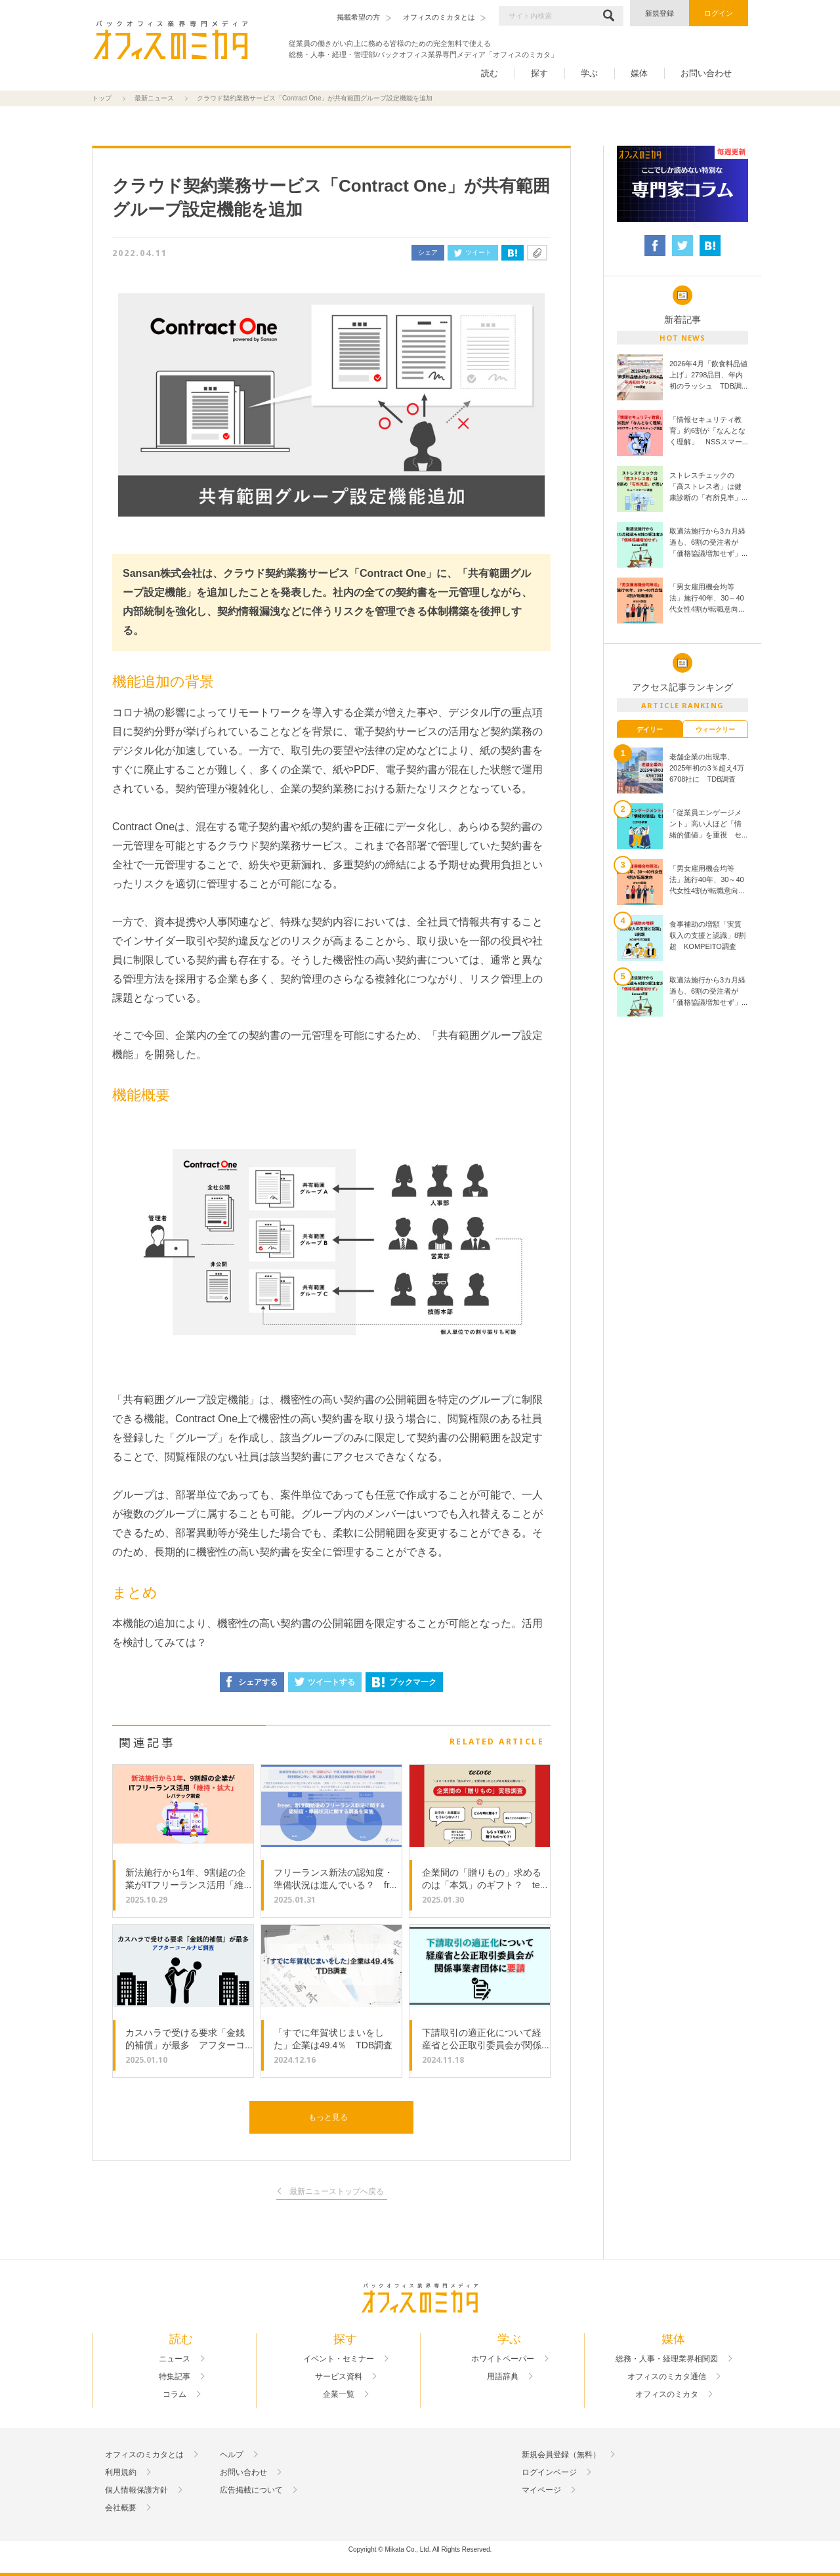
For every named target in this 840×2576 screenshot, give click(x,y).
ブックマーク (404, 1682)
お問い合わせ (706, 73)
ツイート (473, 252)
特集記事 (174, 2376)
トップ (102, 98)
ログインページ (549, 2472)
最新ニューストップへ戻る (336, 2191)
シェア (428, 252)
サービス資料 (338, 2376)
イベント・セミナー (338, 2359)
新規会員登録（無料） (561, 2455)
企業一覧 (338, 2394)
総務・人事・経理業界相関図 (667, 2359)
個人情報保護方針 (136, 2490)
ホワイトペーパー (502, 2359)
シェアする (252, 1681)
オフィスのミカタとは (144, 2455)
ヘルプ (231, 2455)
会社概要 (120, 2508)
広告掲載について (251, 2490)
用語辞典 (502, 2376)
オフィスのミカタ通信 (666, 2376)
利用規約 (120, 2472)
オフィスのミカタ (666, 2394)
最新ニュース (154, 98)
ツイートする (325, 1682)
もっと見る (328, 2117)
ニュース (174, 2359)
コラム (174, 2394)
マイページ (541, 2490)
